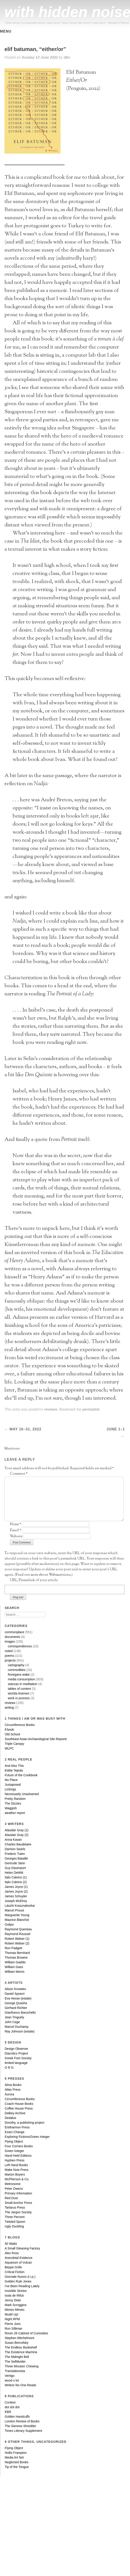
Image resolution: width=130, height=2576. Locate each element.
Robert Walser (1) (17, 1938)
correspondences (20, 1646)
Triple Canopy (14, 1743)
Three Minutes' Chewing (22, 2366)
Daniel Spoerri (15, 1993)
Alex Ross (12, 2253)
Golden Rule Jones (18, 2281)
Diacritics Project (16, 2053)
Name (15, 1524)
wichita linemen (18, 1693)
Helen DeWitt (14, 1872)
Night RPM (12, 2319)
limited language (16, 2063)
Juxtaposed (13, 1784)
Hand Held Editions (18, 2155)
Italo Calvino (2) (16, 1882)
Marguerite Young (17, 1915)
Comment (19, 1473)
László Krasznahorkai (20, 1905)
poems (9, 1655)
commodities (17, 1670)
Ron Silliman (13, 2328)
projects (10, 1660)
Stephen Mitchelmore (19, 2338)
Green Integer (14, 2151)
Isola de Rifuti (14, 2295)
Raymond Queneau (18, 1929)
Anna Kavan (13, 1839)
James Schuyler (16, 1896)
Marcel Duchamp (16, 2026)
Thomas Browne (16, 1957)
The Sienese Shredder (20, 2426)
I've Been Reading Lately (22, 2286)
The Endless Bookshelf (21, 2347)
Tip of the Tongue (17, 2467)
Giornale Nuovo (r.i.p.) (20, 2276)
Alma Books (13, 2085)
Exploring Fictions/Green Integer (27, 2137)
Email (15, 1530)
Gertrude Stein (15, 1863)
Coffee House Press (19, 2108)
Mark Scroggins (15, 2305)
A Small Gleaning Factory (22, 2248)
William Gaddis (15, 1962)
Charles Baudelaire (18, 1844)
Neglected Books (16, 2462)
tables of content (19, 1688)
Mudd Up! (11, 2314)
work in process (19, 1698)
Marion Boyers (15, 2174)
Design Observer (16, 2048)
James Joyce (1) (16, 1887)
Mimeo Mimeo (14, 2309)
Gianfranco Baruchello (20, 2012)
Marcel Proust (14, 1910)
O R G (9, 2067)
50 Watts (11, 2243)
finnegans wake (19, 1674)
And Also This (14, 1765)
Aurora (9, 2094)
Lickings (10, 1789)
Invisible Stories (16, 2291)
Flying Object (14, 2141)
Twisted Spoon (15, 2221)
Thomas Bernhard (17, 1953)
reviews (50, 1409)
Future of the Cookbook (21, 1775)
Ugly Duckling (14, 2226)
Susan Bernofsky (16, 2342)
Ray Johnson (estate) (20, 2031)
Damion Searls (15, 1849)
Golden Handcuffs (17, 2416)
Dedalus (10, 2118)
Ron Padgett (13, 1948)
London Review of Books (22, 2421)
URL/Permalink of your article (34, 1580)
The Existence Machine (21, 2352)
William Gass (14, 1967)
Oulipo (9, 1924)
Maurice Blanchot (17, 1920)
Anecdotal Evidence (18, 2258)
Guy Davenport (15, 1868)
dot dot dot (12, 2407)
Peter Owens (14, 2188)
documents (12, 1637)
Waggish (11, 1808)
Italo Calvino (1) (16, 1877)
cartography (16, 1665)
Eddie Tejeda (14, 1770)
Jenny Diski (13, 2300)
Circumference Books (20, 1725)
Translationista (15, 2371)
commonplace (14, 1632)
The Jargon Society (18, 2212)
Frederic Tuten (15, 1854)
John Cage (12, 2022)
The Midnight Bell (17, 2357)
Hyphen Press (14, 2160)
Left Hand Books (16, 2165)
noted (9, 1651)
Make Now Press (16, 2170)
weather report (15, 1813)
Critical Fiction (14, 2272)
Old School (12, 1734)
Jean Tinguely (14, 2017)
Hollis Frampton (16, 2452)
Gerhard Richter (16, 2008)
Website (16, 1536)
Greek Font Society (18, 2058)
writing (9, 1707)
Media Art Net (14, 2457)
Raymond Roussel (17, 1934)
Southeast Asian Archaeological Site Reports (36, 1739)
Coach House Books (19, 2103)
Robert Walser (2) (17, 1943)
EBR (8, 2412)
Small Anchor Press (18, 2203)
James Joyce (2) (16, 1891)
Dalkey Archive (15, 2113)
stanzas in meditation (22, 1684)
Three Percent (15, 2217)
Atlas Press (13, 2089)
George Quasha (16, 2003)
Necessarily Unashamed (22, 1794)
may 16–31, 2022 (24, 1429)
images (10, 1641)
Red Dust (11, 2198)
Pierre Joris (13, 2324)
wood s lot (12, 2380)
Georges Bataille (16, 1858)
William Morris (14, 1971)
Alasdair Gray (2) (16, 1835)
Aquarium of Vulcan (18, 2262)
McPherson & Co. (17, 2179)
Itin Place (11, 1780)
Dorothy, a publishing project (24, 2122)
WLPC (9, 1748)
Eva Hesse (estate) (18, 1998)
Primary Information (18, 2193)
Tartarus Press (15, 2207)
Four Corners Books (19, 2146)
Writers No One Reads (20, 2385)
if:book (9, 1729)
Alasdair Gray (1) (16, 1830)
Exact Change (14, 2132)
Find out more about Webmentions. (43, 1574)
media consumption (21, 1679)
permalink (91, 1409)
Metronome (13, 2184)
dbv (67, 57)
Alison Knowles (15, 1989)
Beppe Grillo (13, 2267)
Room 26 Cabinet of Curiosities (26, 2333)
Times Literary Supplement (23, 2430)
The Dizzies (13, 1803)
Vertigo (10, 2375)
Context (10, 2402)
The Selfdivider (15, 2361)
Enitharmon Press (17, 2127)
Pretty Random (15, 1799)
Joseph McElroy (16, 1901)
